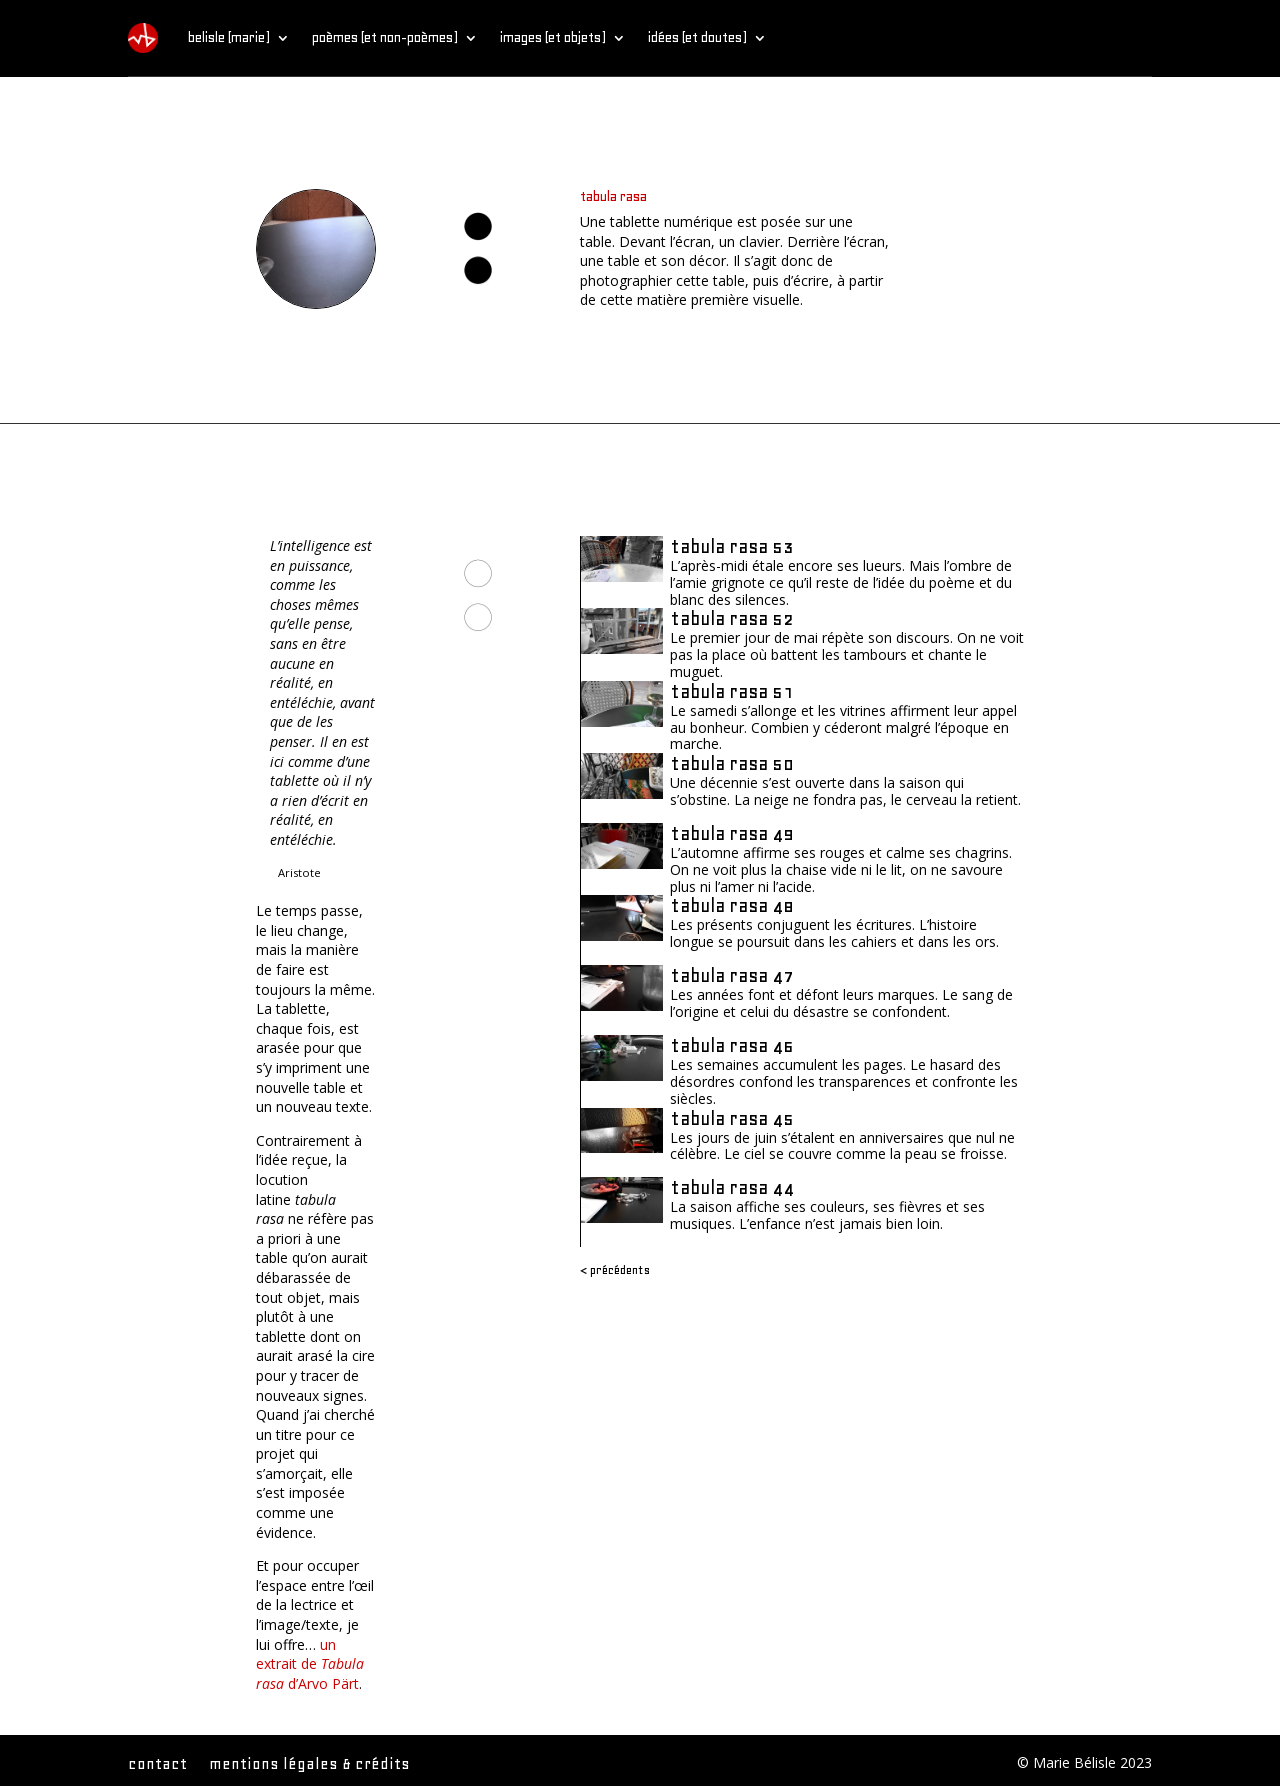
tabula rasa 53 (732, 546)
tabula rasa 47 (732, 975)
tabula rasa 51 (732, 691)
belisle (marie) (229, 37)
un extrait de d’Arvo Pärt (310, 1664)
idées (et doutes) (697, 37)
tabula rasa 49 (732, 833)
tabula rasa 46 (732, 1045)
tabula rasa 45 (732, 1118)
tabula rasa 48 (732, 905)
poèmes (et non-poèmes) (385, 37)
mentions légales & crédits (309, 1765)
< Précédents (615, 1270)
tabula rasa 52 (732, 618)
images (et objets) (553, 37)
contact (157, 1765)
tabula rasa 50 (732, 763)
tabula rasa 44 (732, 1187)
